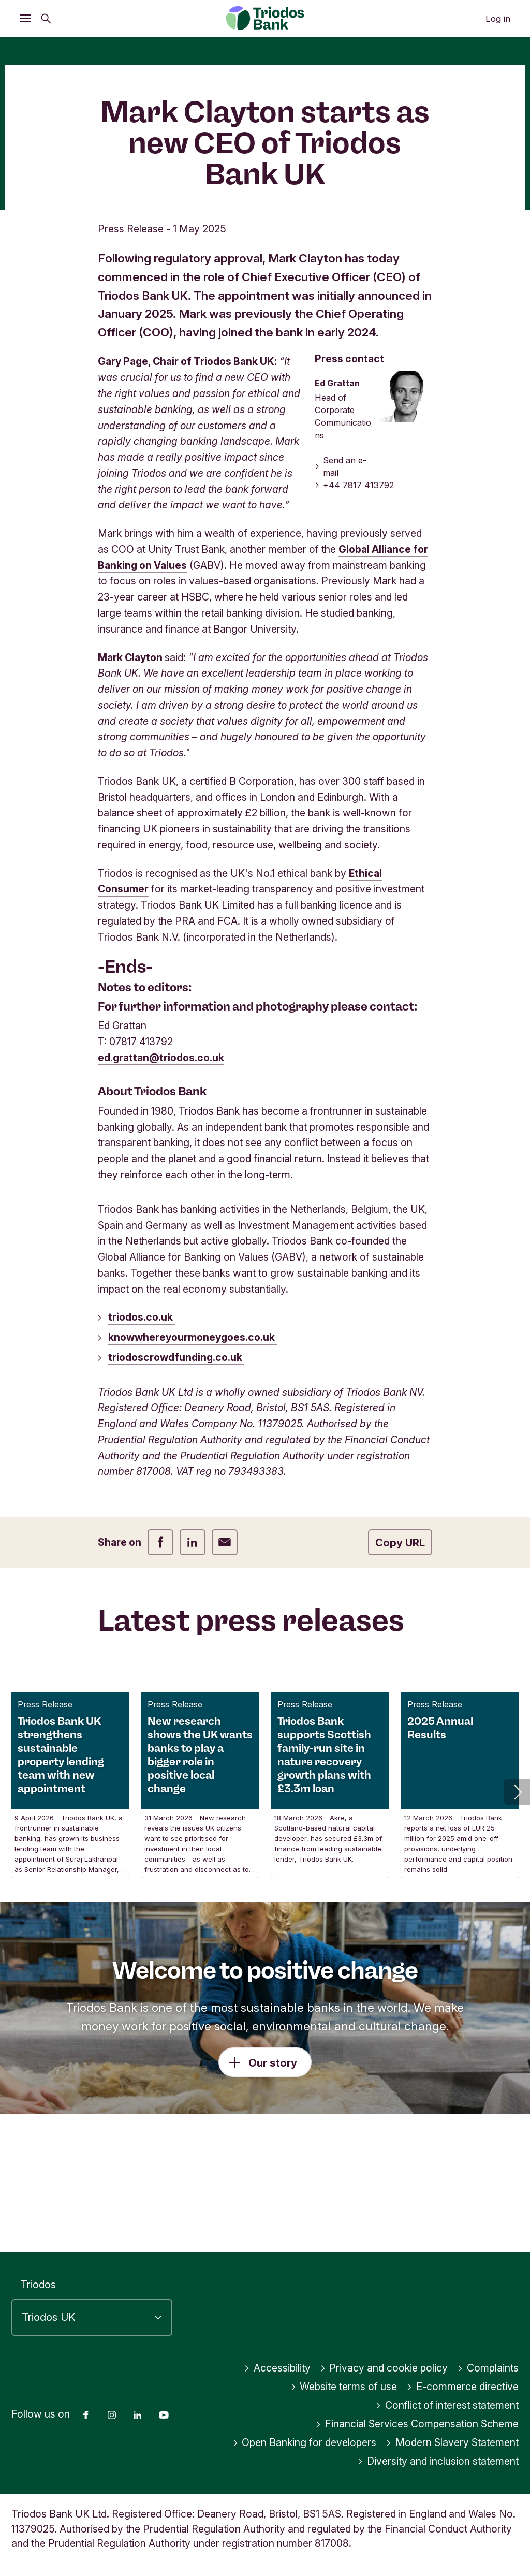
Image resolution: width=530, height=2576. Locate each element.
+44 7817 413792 (354, 598)
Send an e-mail (341, 578)
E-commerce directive (462, 2386)
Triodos (38, 2284)
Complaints (488, 2368)
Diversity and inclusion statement (438, 2461)
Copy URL (400, 1654)
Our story (272, 2175)
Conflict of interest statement (447, 2405)
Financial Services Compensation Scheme (417, 2424)
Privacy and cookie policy (384, 2368)
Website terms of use (344, 2386)
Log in (497, 18)
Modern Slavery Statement (452, 2442)
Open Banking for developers (304, 2442)
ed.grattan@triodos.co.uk (161, 1170)
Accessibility (277, 2368)
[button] (517, 1904)
